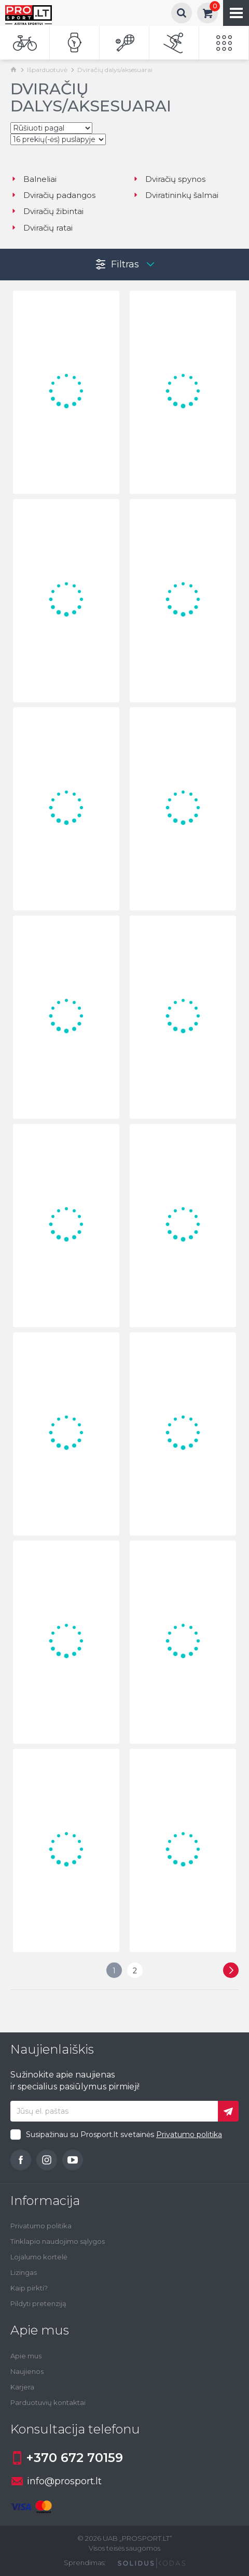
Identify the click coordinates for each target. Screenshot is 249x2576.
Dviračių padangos (52, 195)
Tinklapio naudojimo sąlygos (57, 2241)
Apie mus (26, 2356)
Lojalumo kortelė (38, 2257)
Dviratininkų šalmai (175, 195)
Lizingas (23, 2272)
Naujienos (27, 2371)
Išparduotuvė (47, 70)
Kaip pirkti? (29, 2288)
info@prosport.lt (56, 2481)
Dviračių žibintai (47, 211)
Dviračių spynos (168, 179)
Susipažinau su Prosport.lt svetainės (124, 2134)
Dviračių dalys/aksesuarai (115, 70)
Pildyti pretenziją (38, 2303)
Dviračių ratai (41, 228)
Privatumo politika (189, 2134)
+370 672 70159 (66, 2457)
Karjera (22, 2387)
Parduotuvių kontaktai (48, 2402)
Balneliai (33, 179)
